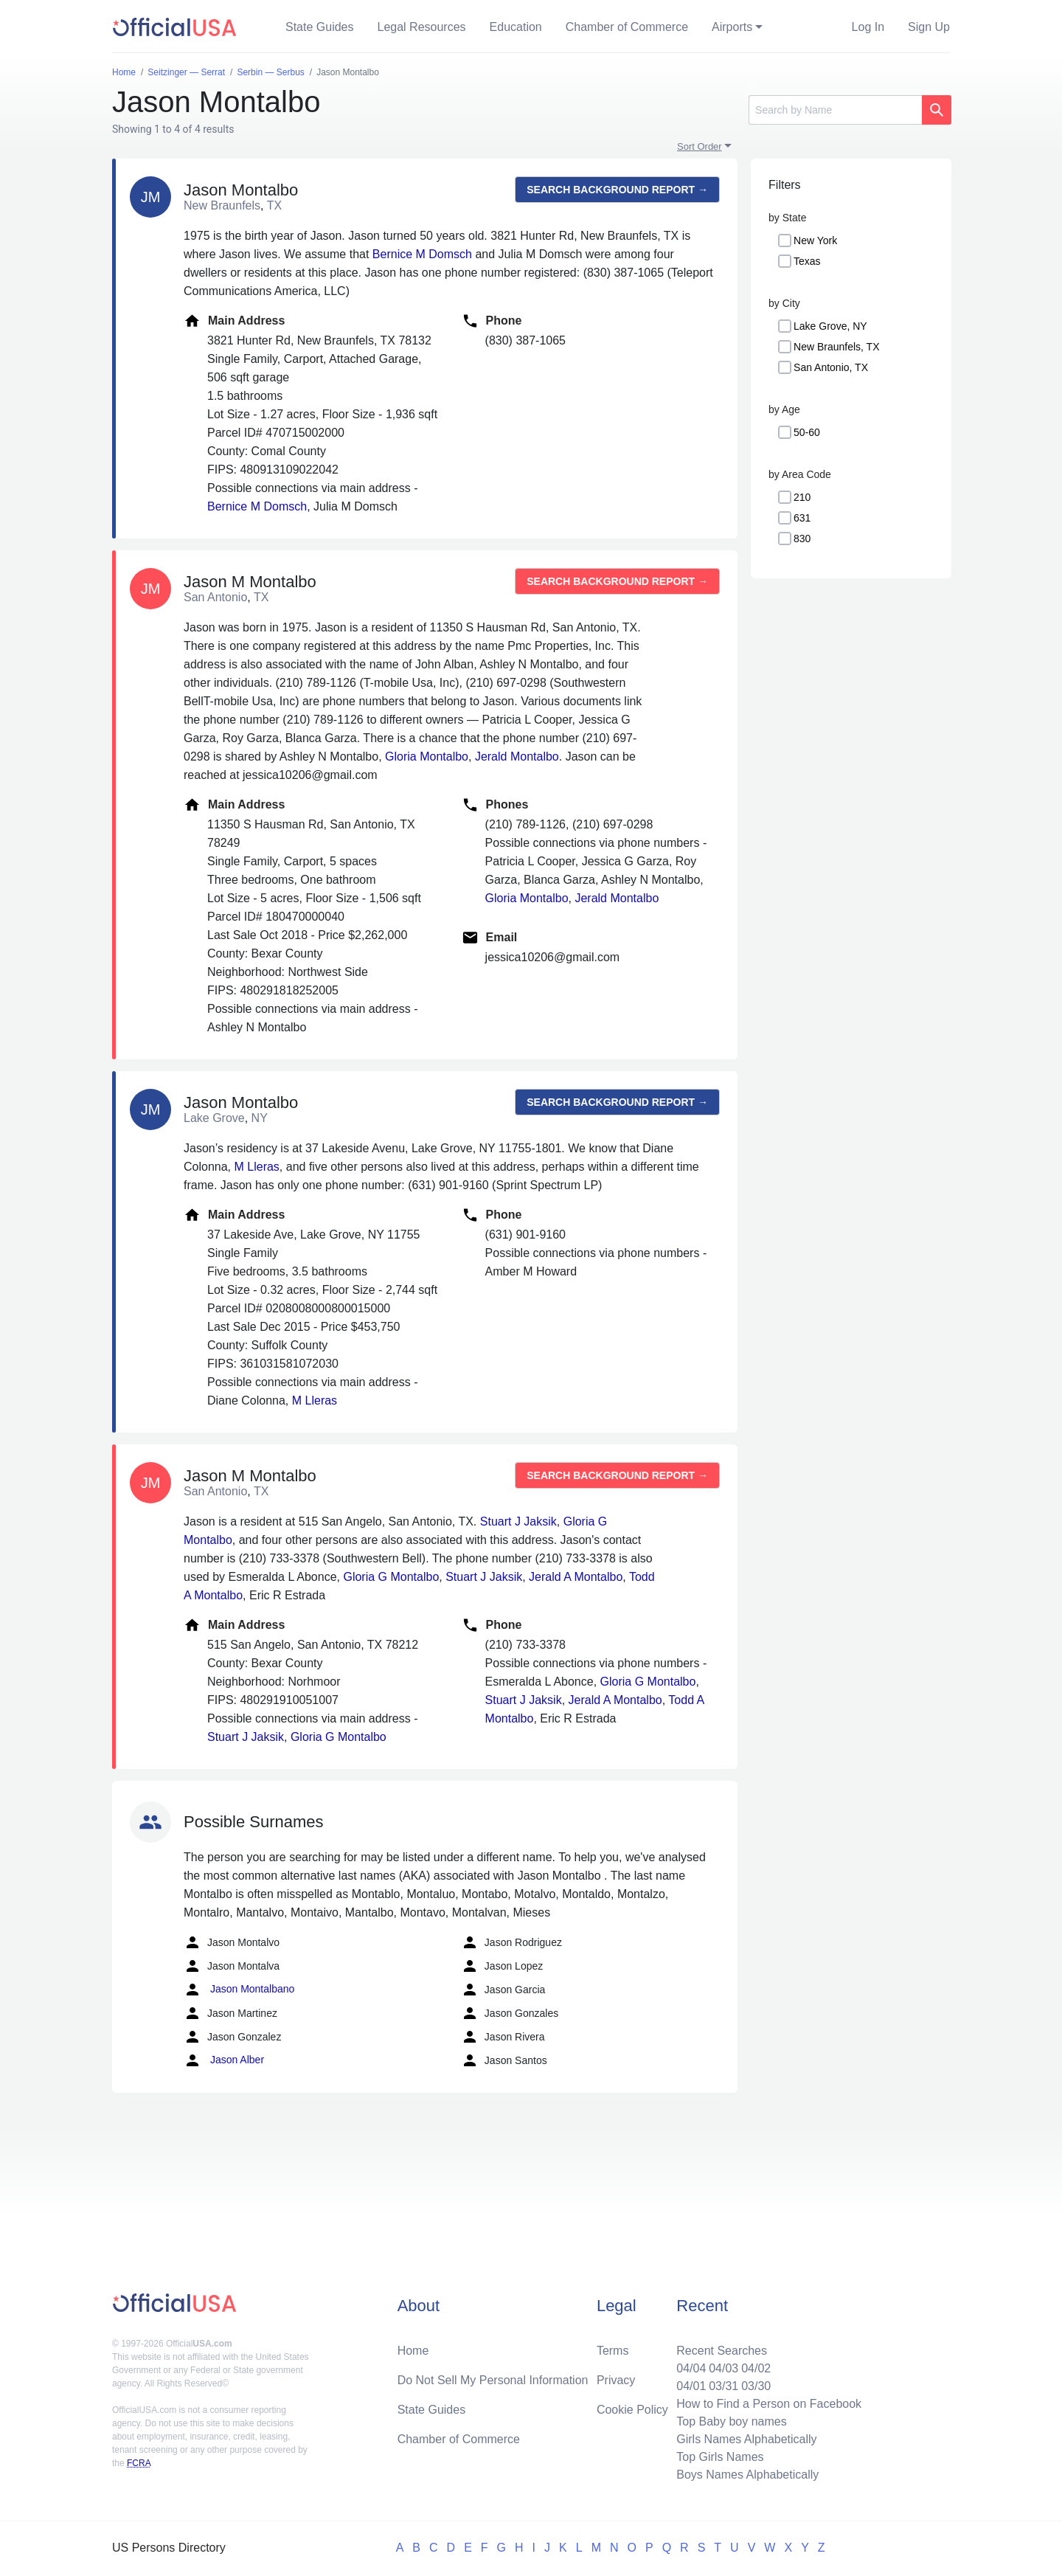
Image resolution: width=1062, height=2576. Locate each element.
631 (802, 517)
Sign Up (929, 27)
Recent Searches (721, 2350)
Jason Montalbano (239, 1989)
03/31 (723, 2386)
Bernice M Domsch (422, 254)
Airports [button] (732, 27)
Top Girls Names (719, 2457)
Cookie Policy (632, 2409)
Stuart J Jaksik (518, 1521)
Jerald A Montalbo (575, 1577)
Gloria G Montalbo (391, 1577)
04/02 (756, 2368)
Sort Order (699, 146)
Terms (613, 2350)
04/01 (691, 2386)
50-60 (807, 432)
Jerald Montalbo (517, 756)
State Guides (319, 27)
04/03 (723, 2368)
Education (516, 27)
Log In (868, 27)
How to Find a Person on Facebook (768, 2403)
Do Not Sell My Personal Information (493, 2380)
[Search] (835, 110)
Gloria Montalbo (426, 756)
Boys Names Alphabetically (747, 2474)
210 (802, 497)
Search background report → (617, 189)
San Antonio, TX (831, 367)
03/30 (756, 2386)
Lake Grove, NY (830, 326)
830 (802, 538)
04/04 (691, 2368)
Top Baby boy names (731, 2421)
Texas (807, 261)
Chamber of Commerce (627, 27)
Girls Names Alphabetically (746, 2439)
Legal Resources (422, 27)
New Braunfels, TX (836, 346)
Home (413, 2350)
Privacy (616, 2380)
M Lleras (257, 1166)
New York (815, 240)
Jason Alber (224, 2060)
